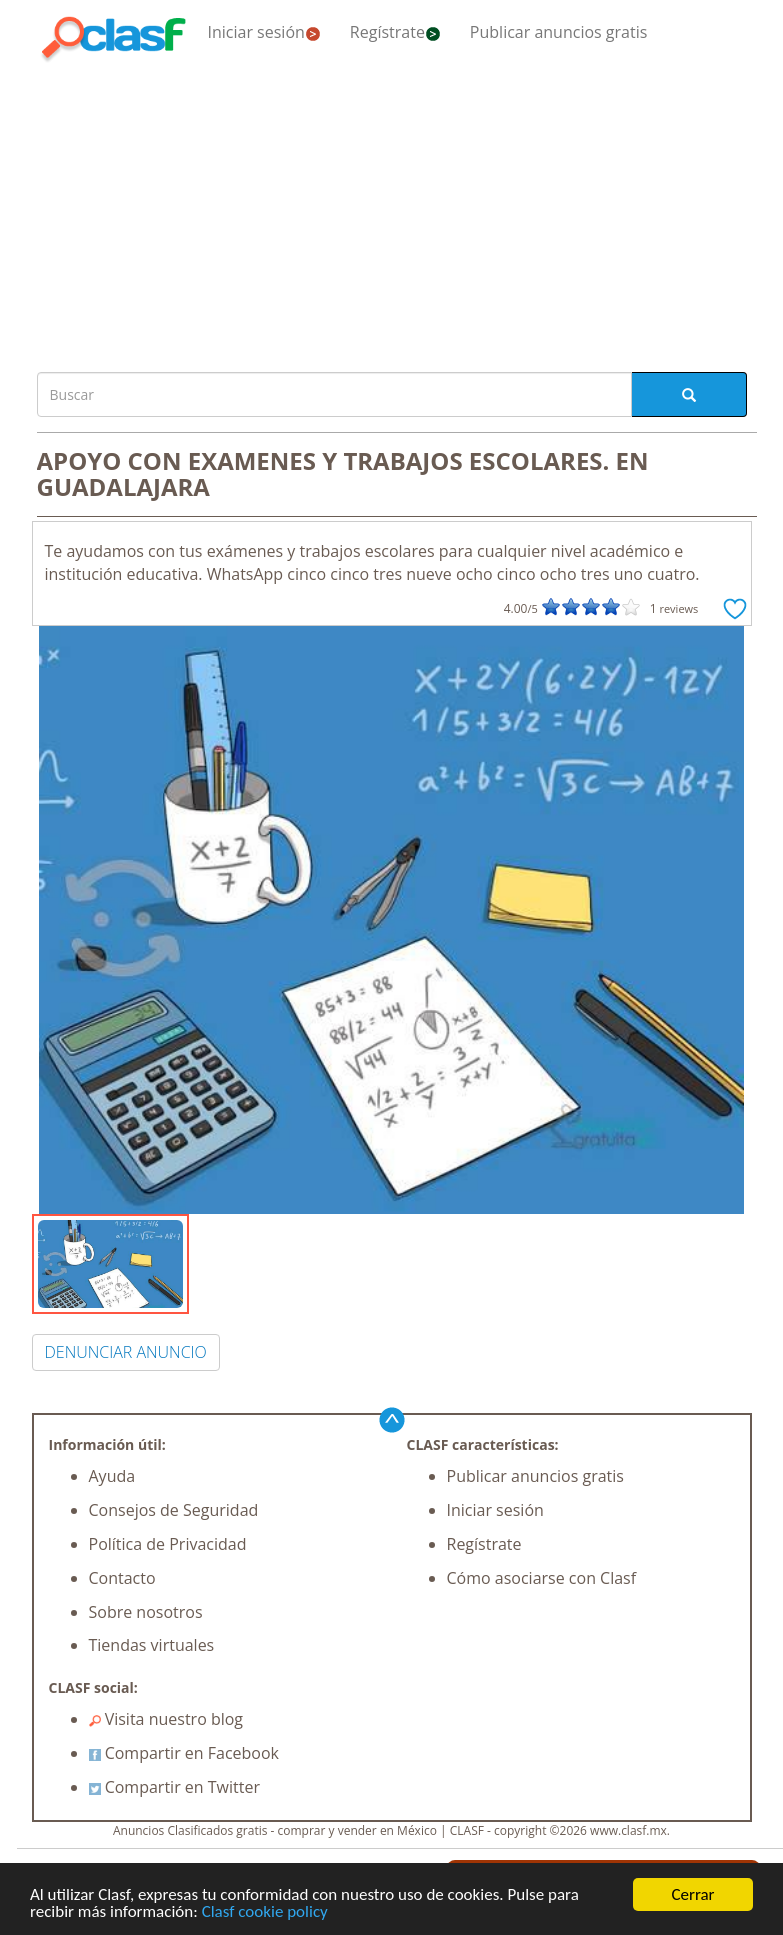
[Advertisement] (392, 212)
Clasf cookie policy (265, 1911)
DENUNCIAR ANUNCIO (126, 1352)
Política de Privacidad (168, 1544)
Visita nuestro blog (166, 1719)
